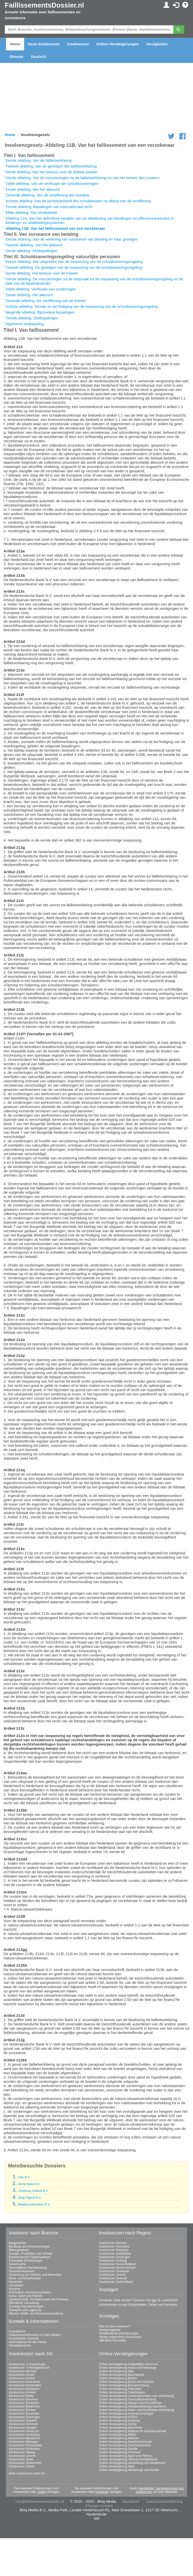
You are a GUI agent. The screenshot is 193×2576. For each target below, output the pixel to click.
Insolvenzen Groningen (114, 2257)
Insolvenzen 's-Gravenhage (27, 2364)
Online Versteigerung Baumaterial (121, 2375)
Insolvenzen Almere (22, 2378)
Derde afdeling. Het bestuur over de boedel (42, 273)
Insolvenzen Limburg (113, 2260)
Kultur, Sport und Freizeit (25, 2296)
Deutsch (38, 56)
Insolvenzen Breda (21, 2396)
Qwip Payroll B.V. (29, 2197)
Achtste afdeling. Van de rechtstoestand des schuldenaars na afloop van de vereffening (78, 201)
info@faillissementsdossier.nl (40, 2501)
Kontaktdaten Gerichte (24, 2338)
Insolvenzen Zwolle (21, 2466)
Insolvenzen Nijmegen (23, 2442)
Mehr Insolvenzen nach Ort (27, 2473)
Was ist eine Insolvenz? (115, 2326)
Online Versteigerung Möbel (117, 2434)
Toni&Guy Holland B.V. (33, 2191)
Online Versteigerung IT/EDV (118, 2417)
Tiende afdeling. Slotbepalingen (32, 318)
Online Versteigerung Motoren (119, 2438)
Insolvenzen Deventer (23, 2399)
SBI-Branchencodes (112, 2340)
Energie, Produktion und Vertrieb (30, 2253)
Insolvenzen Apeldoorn (24, 2389)
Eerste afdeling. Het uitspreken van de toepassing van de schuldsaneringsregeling (74, 261)
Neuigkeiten (157, 44)
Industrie (14, 2289)
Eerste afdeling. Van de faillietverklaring (38, 160)
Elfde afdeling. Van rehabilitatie (31, 212)
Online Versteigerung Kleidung (119, 2420)
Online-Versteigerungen (117, 44)
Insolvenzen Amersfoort (24, 2382)
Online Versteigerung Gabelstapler (122, 2392)
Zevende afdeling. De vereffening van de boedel (46, 300)
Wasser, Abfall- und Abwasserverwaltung (36, 2313)
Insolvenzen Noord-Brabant (117, 2264)
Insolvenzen (78, 44)
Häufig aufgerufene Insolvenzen (120, 2337)
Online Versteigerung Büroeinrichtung (124, 2385)
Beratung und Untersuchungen (29, 2246)
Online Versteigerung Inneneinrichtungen (126, 2413)
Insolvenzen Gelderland (115, 2253)
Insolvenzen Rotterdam (24, 2449)
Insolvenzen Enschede (24, 2413)
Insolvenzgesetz (110, 2330)
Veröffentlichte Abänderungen (118, 2333)
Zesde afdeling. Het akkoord (29, 295)
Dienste (16, 56)
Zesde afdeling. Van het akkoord (33, 189)
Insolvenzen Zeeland (113, 2278)
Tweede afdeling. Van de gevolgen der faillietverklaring (51, 166)
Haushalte (15, 2282)
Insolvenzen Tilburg (22, 2452)
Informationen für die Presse (28, 2342)
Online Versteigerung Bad (116, 2371)
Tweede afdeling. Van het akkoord (34, 245)
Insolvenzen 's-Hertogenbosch (29, 2367)
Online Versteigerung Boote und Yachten (126, 2382)
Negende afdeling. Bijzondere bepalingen (40, 312)
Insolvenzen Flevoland (114, 2246)
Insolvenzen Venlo (21, 2459)
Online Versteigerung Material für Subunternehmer (132, 2431)
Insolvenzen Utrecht (112, 2275)
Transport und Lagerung (25, 2310)
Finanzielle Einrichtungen (25, 2260)
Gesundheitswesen (21, 2271)
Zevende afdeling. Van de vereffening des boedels (47, 195)
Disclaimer (131, 2501)
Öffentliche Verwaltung (24, 2303)
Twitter (41, 2492)
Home (15, 44)
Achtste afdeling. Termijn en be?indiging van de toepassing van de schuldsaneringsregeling (82, 306)
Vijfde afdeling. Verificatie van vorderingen (41, 289)
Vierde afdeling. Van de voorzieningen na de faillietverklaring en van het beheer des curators (83, 178)
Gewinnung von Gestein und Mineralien (35, 2275)
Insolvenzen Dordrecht (24, 2403)
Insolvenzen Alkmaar (23, 2371)
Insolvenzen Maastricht (24, 2438)
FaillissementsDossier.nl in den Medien (35, 2335)
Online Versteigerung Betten (118, 2378)
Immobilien (16, 2285)
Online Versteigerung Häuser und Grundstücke (130, 2403)
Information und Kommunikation (30, 2292)
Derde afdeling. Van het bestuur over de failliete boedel (51, 172)
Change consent (99, 2505)
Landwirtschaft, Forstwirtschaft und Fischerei (38, 2299)
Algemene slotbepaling (25, 324)
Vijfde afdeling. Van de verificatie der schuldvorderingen (52, 183)
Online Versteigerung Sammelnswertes (125, 2445)
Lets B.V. (24, 2177)
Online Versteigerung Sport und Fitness (125, 2456)
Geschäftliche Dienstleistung (28, 2267)
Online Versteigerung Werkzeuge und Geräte (129, 2470)
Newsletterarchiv (20, 2345)
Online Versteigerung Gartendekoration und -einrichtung (136, 2396)
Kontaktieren (17, 2331)
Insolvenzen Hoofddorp (24, 2434)
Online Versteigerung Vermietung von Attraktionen (132, 2463)
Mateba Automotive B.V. (34, 2204)
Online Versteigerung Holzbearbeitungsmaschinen (132, 2406)
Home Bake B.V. (29, 2184)
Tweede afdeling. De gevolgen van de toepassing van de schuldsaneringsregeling (74, 267)
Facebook (102, 2492)
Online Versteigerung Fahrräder (120, 2389)
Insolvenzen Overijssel (114, 2271)
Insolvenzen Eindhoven (24, 2406)
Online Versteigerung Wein (117, 2466)
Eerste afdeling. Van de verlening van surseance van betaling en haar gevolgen (72, 239)
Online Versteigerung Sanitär (118, 2449)
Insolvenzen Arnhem (22, 2392)
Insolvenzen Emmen (22, 2410)
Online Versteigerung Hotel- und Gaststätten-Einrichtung (136, 2410)
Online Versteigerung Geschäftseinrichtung (127, 2399)
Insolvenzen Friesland (113, 2250)
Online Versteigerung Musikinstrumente (125, 2442)
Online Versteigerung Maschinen (120, 2427)
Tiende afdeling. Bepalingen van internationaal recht (49, 207)
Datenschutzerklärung (164, 2501)
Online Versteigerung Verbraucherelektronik (128, 2459)
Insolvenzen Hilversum (24, 2431)
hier (154, 2300)
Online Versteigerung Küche (117, 2424)
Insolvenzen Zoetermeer (25, 2463)
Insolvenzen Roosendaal (25, 2445)
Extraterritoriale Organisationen (30, 2257)
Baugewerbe (17, 2243)
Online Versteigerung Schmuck (119, 2452)
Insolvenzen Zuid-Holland (116, 2282)
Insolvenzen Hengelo (23, 2427)
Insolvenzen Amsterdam (25, 2385)
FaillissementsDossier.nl (44, 5)
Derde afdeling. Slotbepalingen (31, 251)
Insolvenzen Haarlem (23, 2420)
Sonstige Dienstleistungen (26, 2306)
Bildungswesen (19, 2250)
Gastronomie (17, 2264)
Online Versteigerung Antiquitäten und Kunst (128, 2364)
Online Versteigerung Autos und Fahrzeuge (128, 2367)
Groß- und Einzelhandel (25, 2278)
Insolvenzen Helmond (23, 2424)
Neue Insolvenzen (44, 44)
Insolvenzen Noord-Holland (117, 2267)
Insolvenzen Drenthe (113, 2243)
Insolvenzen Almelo (22, 2375)
